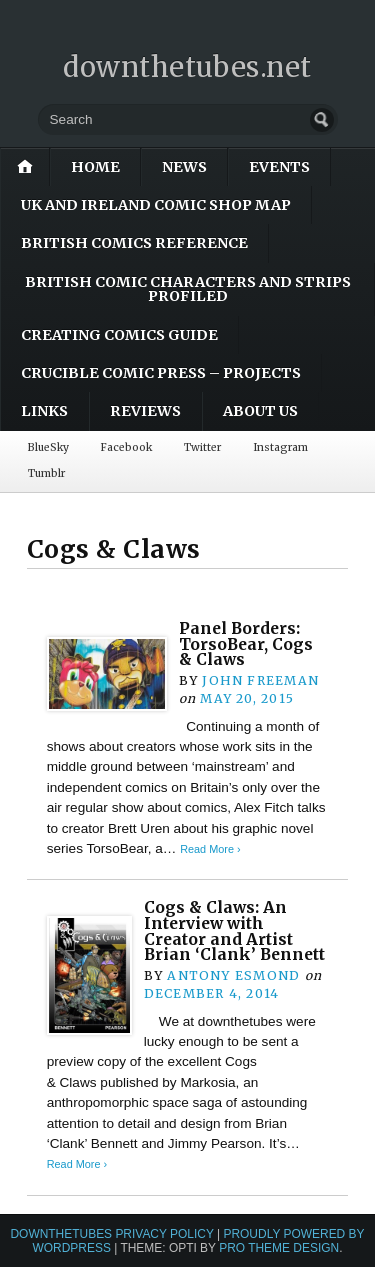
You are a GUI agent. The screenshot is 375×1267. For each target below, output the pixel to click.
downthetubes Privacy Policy (111, 1234)
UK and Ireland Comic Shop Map (156, 205)
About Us (260, 411)
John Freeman (260, 680)
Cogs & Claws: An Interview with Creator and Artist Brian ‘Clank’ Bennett (234, 931)
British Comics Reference (134, 243)
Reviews (145, 411)
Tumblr (46, 473)
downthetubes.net (187, 67)
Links (44, 411)
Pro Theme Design (279, 1248)
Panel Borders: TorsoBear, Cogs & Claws (246, 644)
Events (279, 167)
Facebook (126, 447)
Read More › (210, 849)
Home (95, 167)
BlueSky (48, 447)
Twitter (202, 447)
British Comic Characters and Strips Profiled (188, 289)
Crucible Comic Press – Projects (161, 373)
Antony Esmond (233, 975)
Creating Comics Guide (119, 335)
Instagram (280, 447)
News (184, 167)
